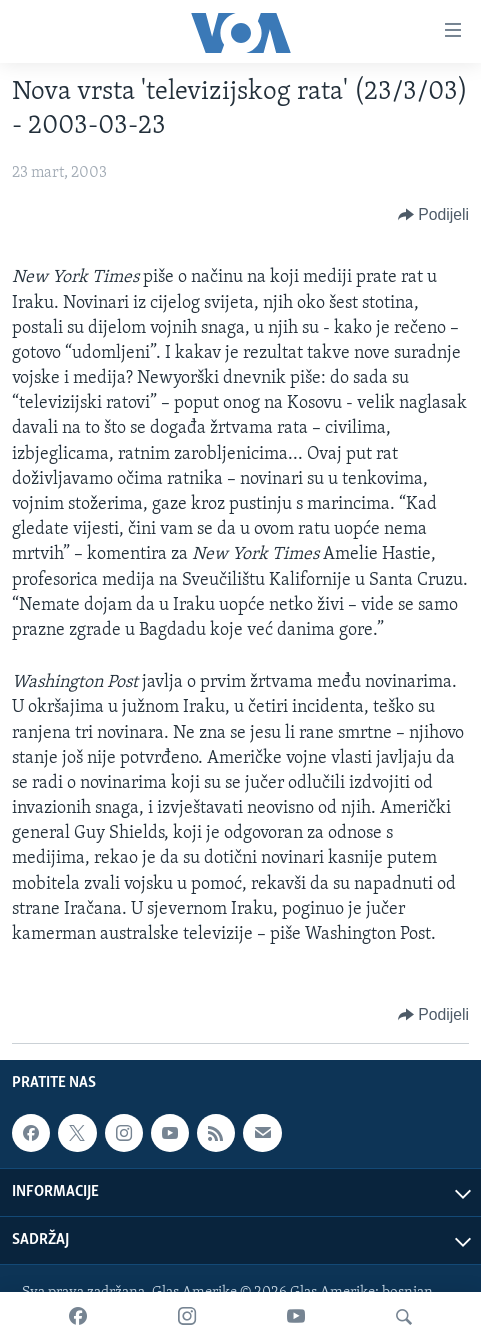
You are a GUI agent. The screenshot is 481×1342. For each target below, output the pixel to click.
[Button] (433, 215)
